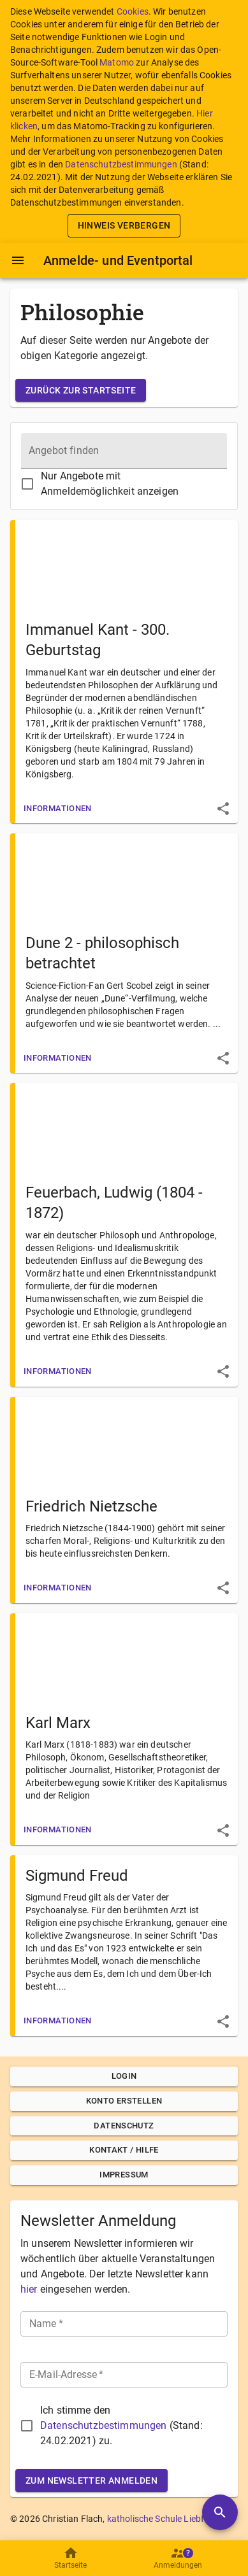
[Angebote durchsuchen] (220, 2512)
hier (29, 2289)
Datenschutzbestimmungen (121, 164)
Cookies (133, 11)
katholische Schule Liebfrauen (167, 2519)
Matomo (116, 62)
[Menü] (18, 260)
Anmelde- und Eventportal (118, 260)
